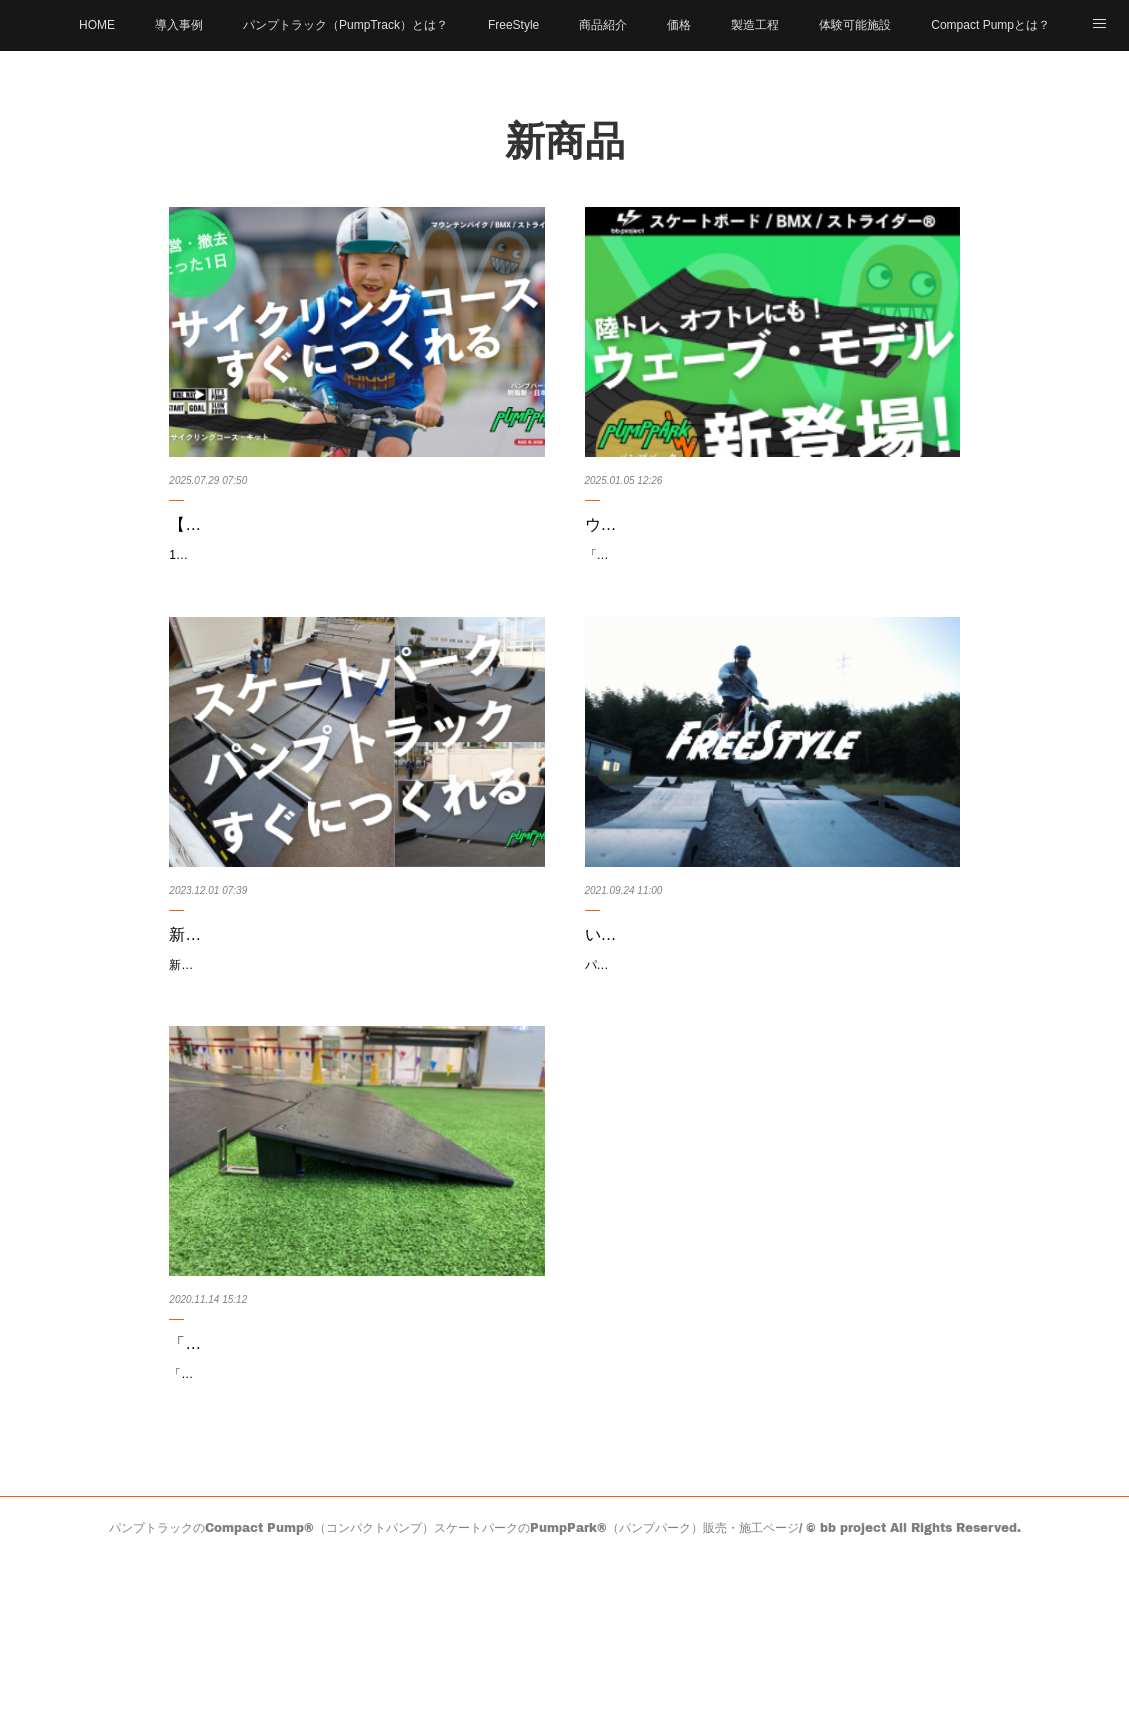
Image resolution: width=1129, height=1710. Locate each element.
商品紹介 (603, 25)
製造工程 (755, 25)
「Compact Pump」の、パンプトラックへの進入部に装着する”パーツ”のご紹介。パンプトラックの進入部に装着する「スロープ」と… (351, 1515)
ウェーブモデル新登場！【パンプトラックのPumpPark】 (745, 539)
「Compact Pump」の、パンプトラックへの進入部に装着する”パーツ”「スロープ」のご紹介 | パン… (352, 1459)
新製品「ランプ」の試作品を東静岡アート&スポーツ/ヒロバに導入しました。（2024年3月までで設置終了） (354, 1055)
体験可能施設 (855, 25)
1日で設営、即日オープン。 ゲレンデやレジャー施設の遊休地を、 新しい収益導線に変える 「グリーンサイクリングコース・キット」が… (355, 595)
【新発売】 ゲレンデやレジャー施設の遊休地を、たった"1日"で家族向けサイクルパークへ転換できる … (355, 539)
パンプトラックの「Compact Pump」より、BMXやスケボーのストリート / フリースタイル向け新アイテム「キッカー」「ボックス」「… (771, 1055)
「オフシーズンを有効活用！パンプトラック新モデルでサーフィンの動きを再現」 (771, 595)
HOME (97, 25)
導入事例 (179, 25)
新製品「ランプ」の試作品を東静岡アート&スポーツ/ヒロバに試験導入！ (350, 999)
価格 (679, 25)
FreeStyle (513, 25)
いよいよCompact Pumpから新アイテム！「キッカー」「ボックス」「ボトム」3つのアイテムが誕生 (768, 999)
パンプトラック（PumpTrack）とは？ (345, 25)
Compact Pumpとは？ (990, 25)
